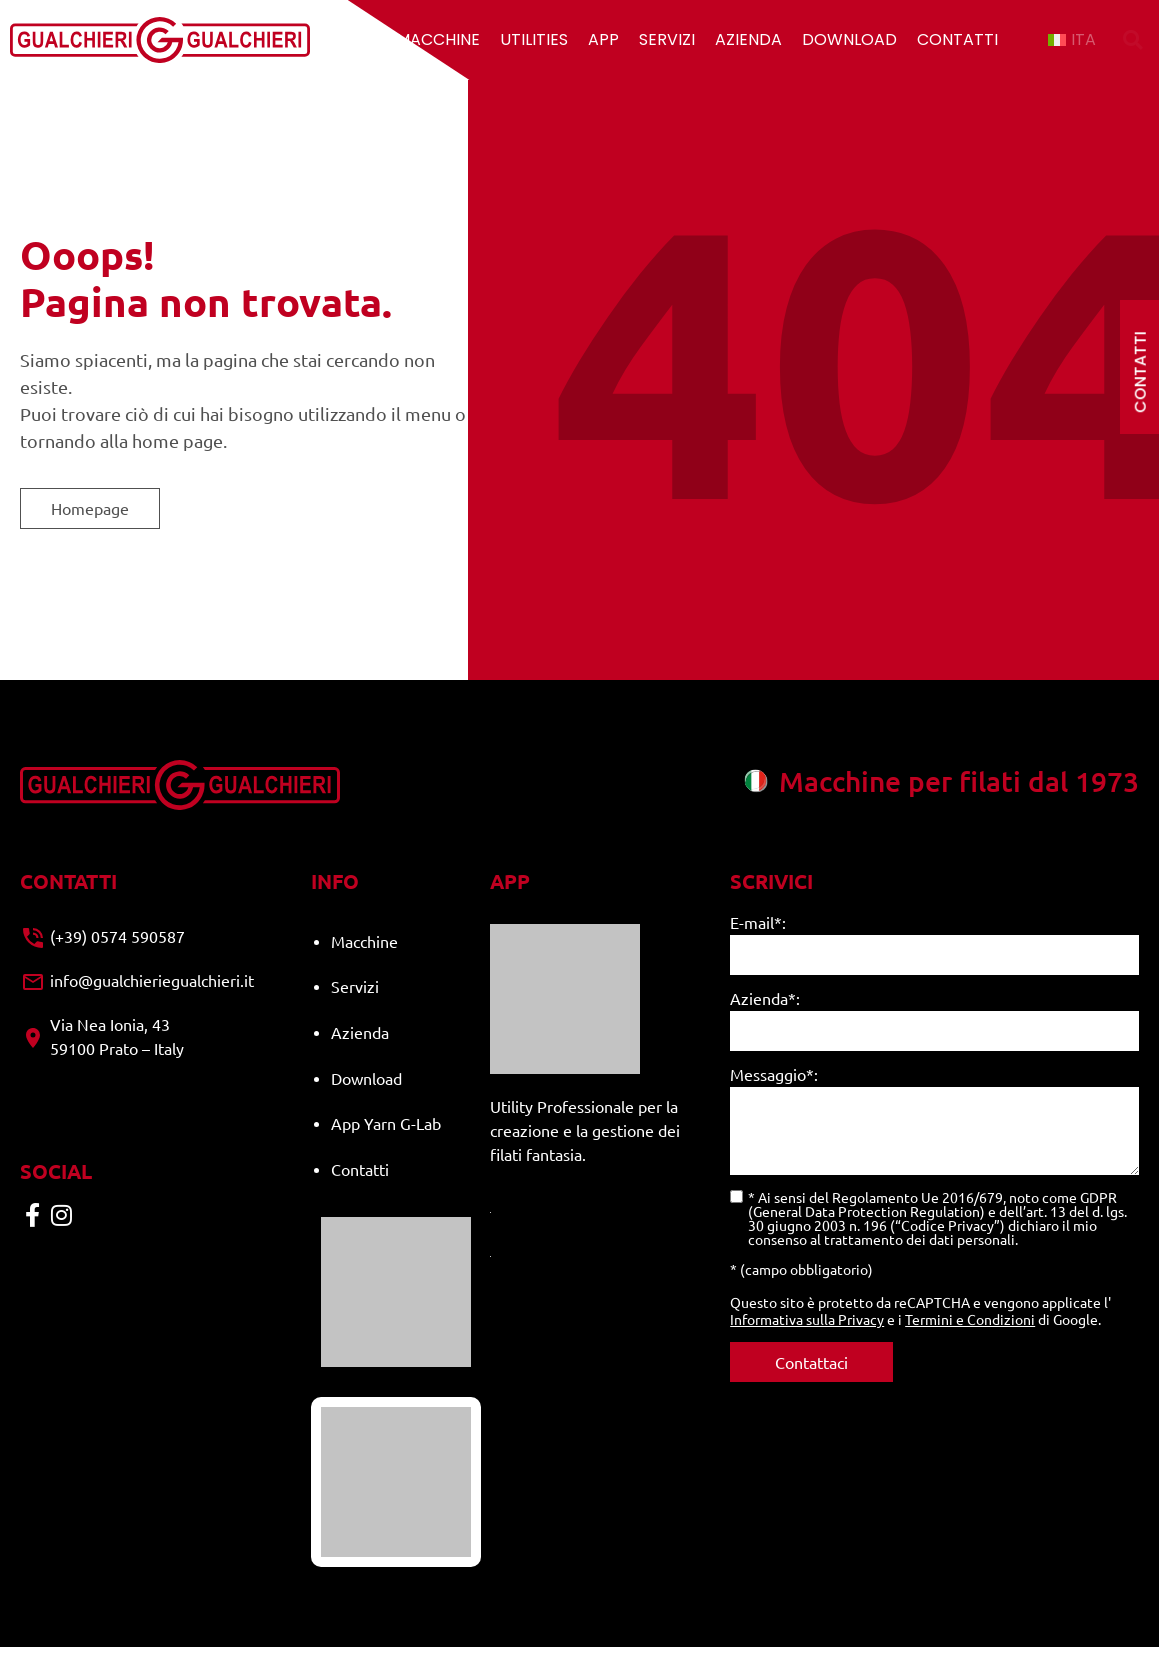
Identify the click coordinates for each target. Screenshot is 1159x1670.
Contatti (957, 39)
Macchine (438, 39)
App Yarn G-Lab (386, 1094)
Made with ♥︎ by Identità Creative (1053, 1639)
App (603, 39)
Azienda (748, 39)
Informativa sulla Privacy (807, 1319)
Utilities (534, 39)
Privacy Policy (787, 1639)
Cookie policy (890, 1639)
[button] (1132, 40)
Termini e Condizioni (970, 1319)
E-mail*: (758, 923)
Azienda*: (765, 999)
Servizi (667, 39)
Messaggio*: (774, 1075)
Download (849, 39)
